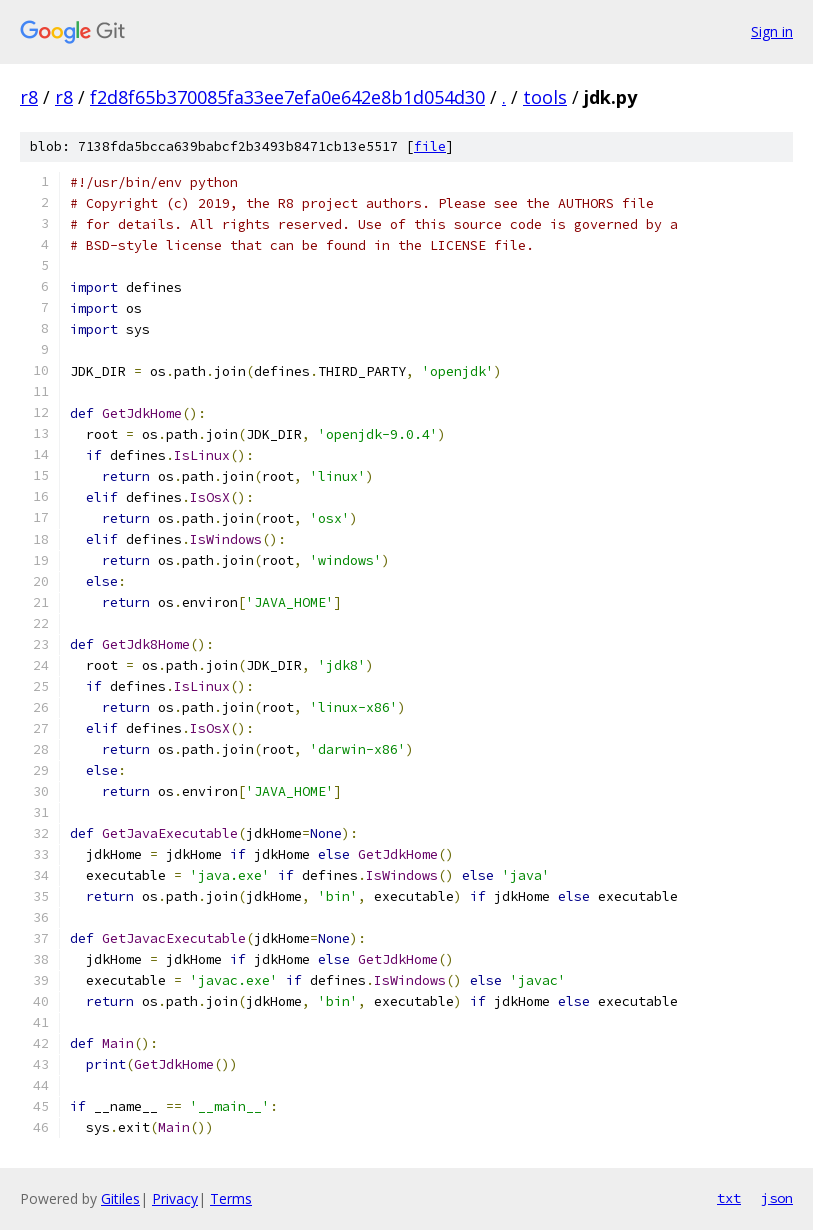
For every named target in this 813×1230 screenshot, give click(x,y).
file (430, 146)
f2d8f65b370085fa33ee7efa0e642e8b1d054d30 (287, 97)
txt (729, 1198)
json (777, 1198)
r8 (29, 97)
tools (545, 97)
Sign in (772, 31)
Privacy (175, 1198)
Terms (231, 1198)
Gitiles (120, 1198)
